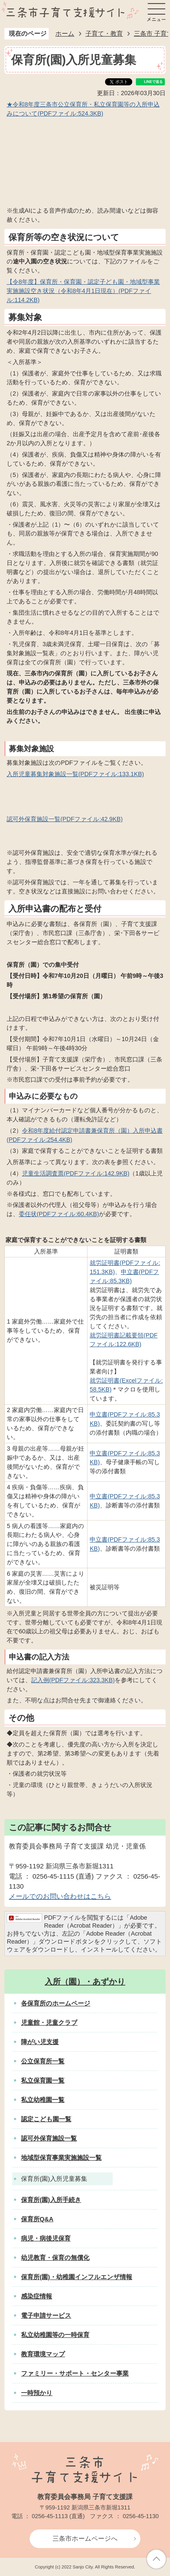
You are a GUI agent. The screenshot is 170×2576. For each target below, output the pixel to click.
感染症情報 (36, 2296)
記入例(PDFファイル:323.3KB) (73, 1680)
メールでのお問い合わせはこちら (60, 1896)
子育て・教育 (104, 33)
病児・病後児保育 (46, 2238)
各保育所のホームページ (55, 2003)
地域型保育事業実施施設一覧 (61, 2157)
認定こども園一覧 (46, 2119)
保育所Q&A (37, 2219)
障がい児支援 (40, 2041)
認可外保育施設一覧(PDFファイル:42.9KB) (65, 819)
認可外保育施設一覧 (49, 2138)
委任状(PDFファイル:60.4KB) (59, 1214)
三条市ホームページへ (85, 2538)
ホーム (64, 33)
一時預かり (36, 2393)
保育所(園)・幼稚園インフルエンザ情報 (76, 2277)
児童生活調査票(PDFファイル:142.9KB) (75, 1173)
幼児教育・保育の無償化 (55, 2257)
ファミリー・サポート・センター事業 (75, 2373)
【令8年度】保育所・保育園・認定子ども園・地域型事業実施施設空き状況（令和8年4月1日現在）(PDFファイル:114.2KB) (83, 290)
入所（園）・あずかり (85, 1981)
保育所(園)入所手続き (51, 2199)
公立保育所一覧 (42, 2061)
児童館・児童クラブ (49, 2022)
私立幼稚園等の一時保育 (55, 2334)
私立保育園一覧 (42, 2080)
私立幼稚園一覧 (42, 2099)
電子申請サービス (46, 2315)
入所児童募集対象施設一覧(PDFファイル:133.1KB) (75, 774)
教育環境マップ (43, 2354)
